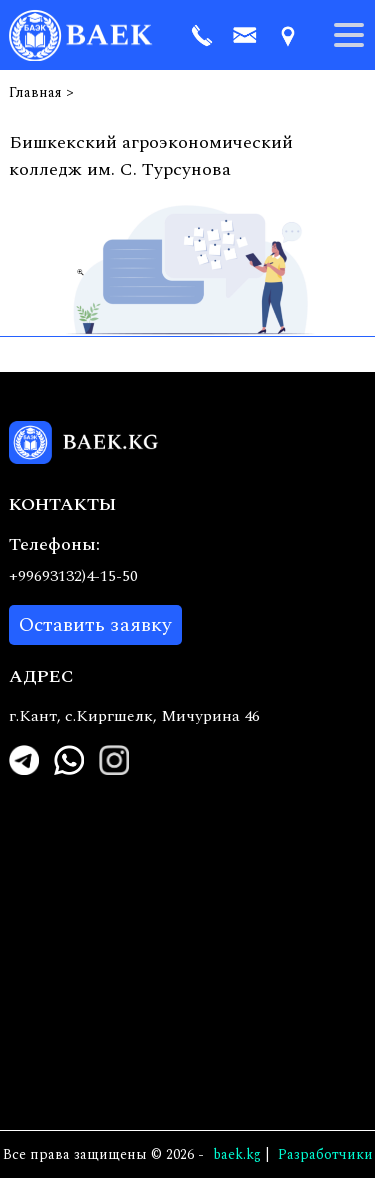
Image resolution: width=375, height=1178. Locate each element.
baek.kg (237, 1154)
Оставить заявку (95, 625)
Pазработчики (325, 1154)
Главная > (41, 92)
